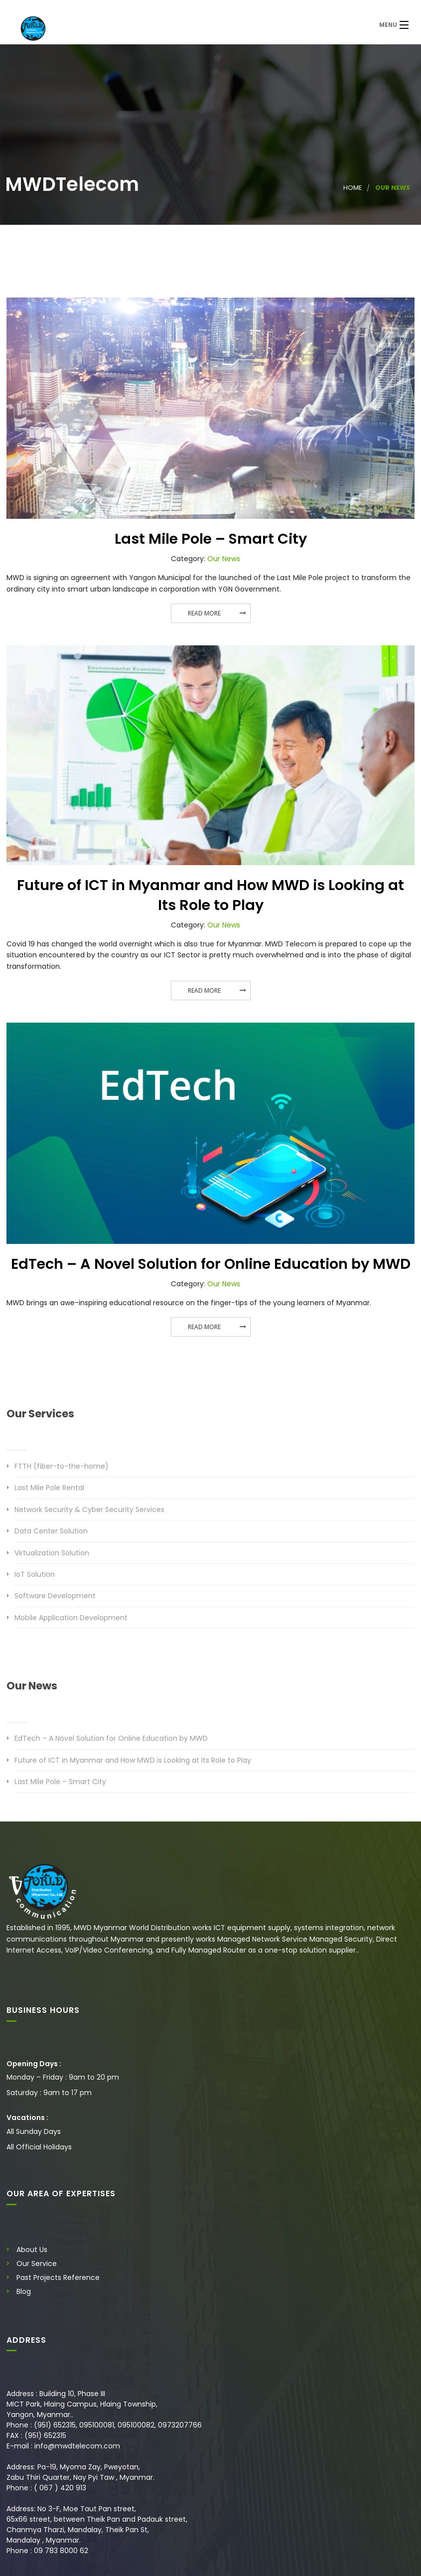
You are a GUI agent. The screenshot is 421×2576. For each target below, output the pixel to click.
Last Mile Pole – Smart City (211, 539)
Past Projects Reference (58, 2277)
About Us (31, 2250)
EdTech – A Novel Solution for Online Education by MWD (211, 1264)
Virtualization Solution (51, 1553)
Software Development (55, 1596)
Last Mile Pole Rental (49, 1488)
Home (352, 187)
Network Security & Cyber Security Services (89, 1510)
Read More (204, 613)
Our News (223, 559)
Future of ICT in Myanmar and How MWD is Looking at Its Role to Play (210, 895)
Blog (23, 2291)
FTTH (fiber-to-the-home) (61, 1466)
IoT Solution (34, 1574)
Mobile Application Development (71, 1618)
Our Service (36, 2264)
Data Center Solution (51, 1531)
